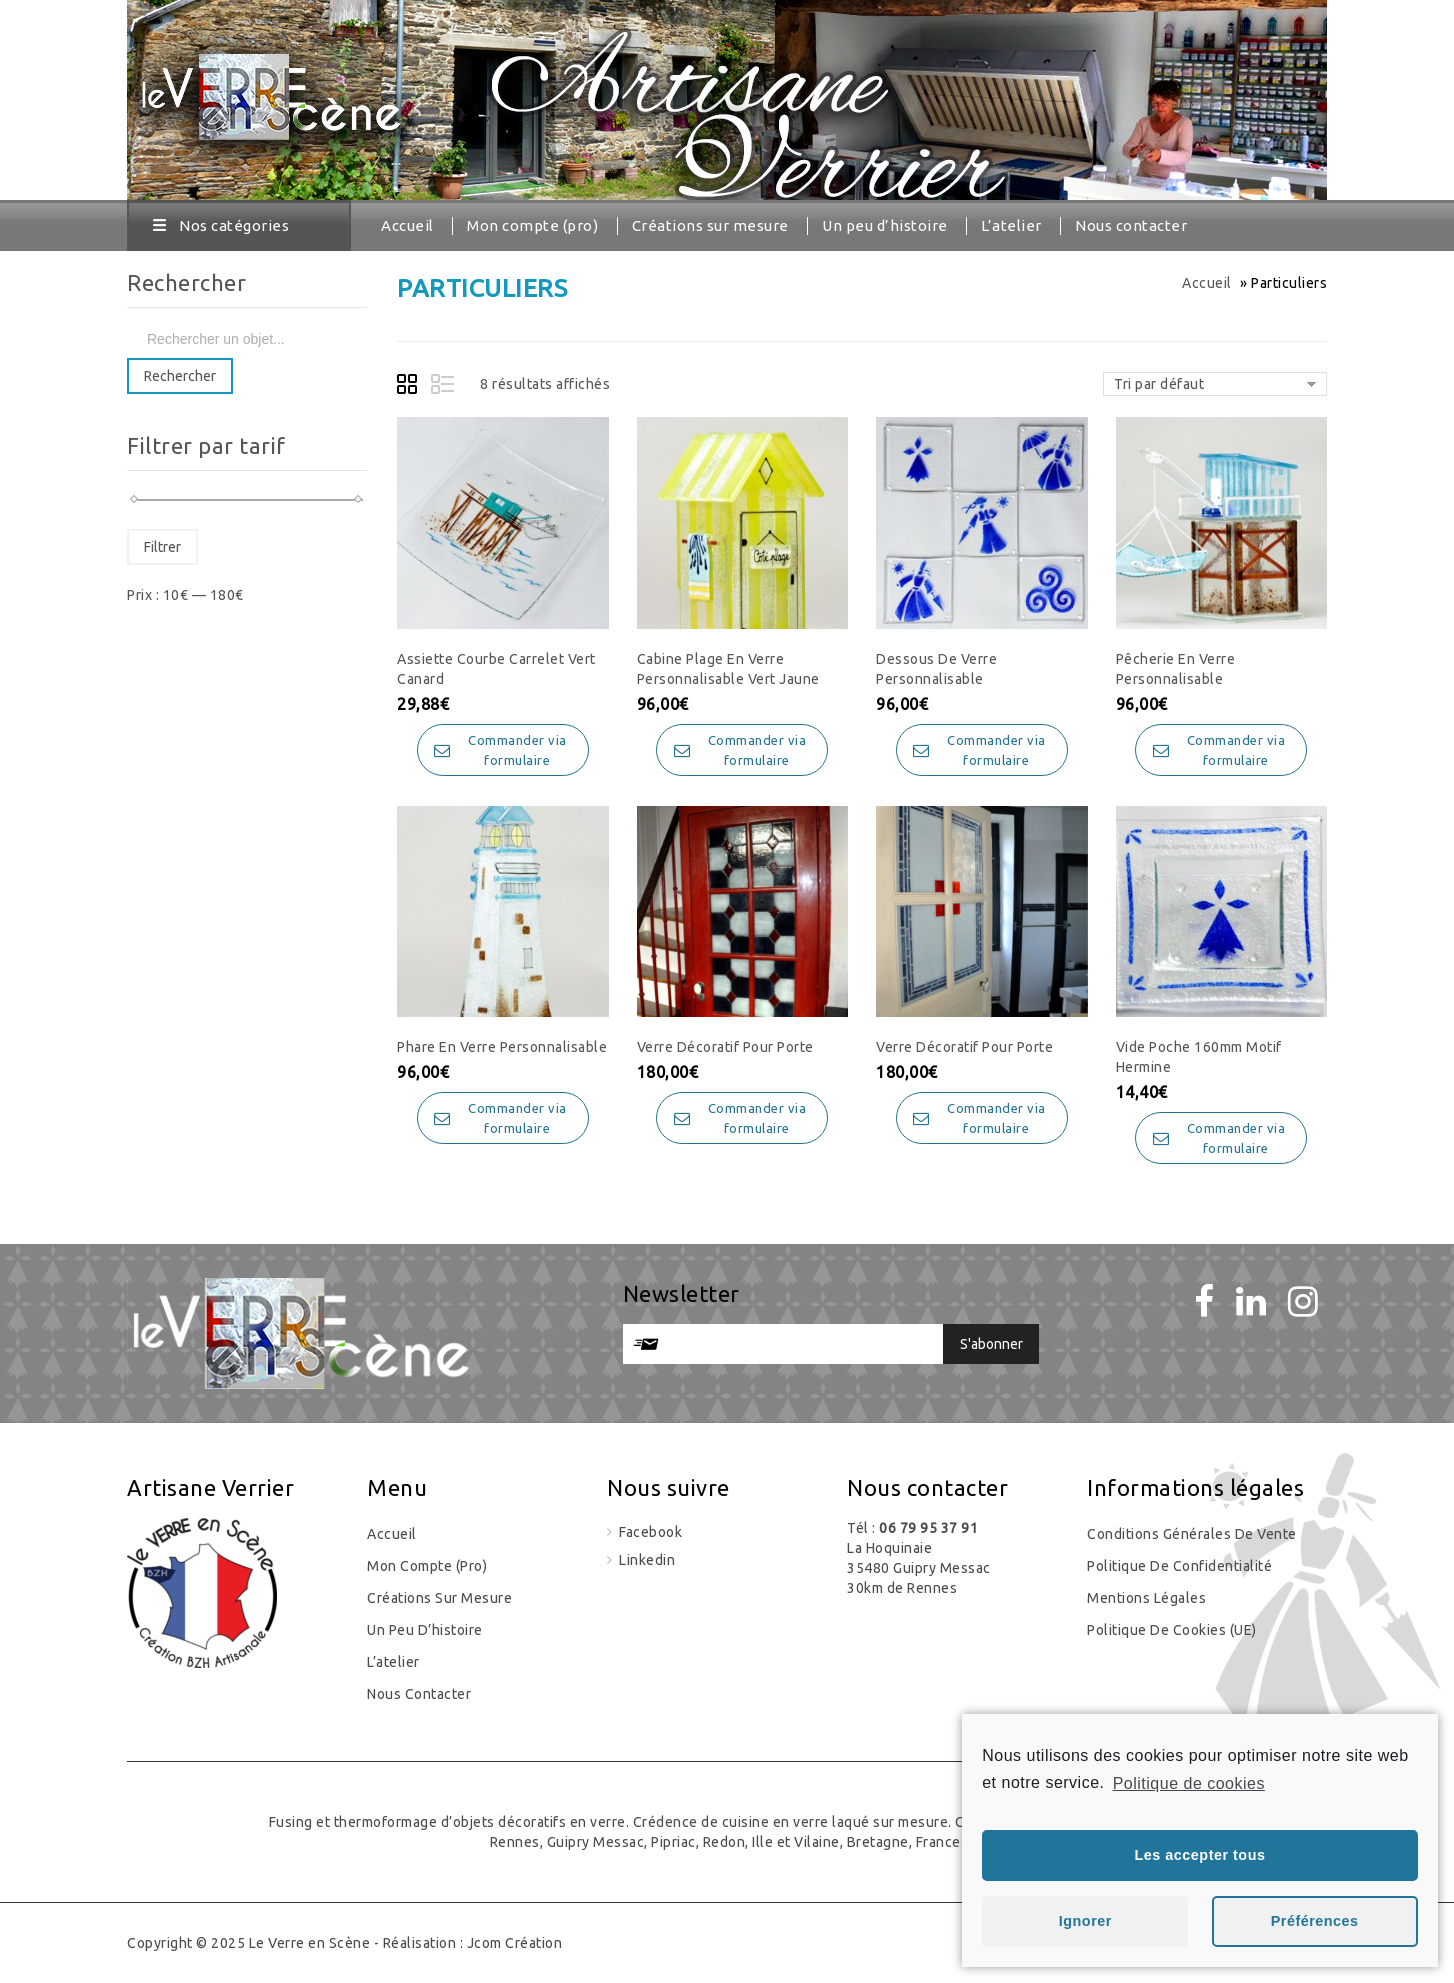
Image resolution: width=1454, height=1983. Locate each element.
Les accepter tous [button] (1200, 1855)
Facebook (649, 1532)
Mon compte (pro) (532, 225)
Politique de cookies (1189, 1783)
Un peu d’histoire (885, 225)
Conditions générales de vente (1192, 1534)
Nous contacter (1131, 225)
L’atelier (1011, 225)
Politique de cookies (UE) (1172, 1630)
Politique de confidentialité (1179, 1566)
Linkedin (646, 1560)
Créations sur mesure (710, 225)
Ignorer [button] (1085, 1921)
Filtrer (162, 547)
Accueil (407, 225)
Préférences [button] (1315, 1921)
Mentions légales (1146, 1598)
